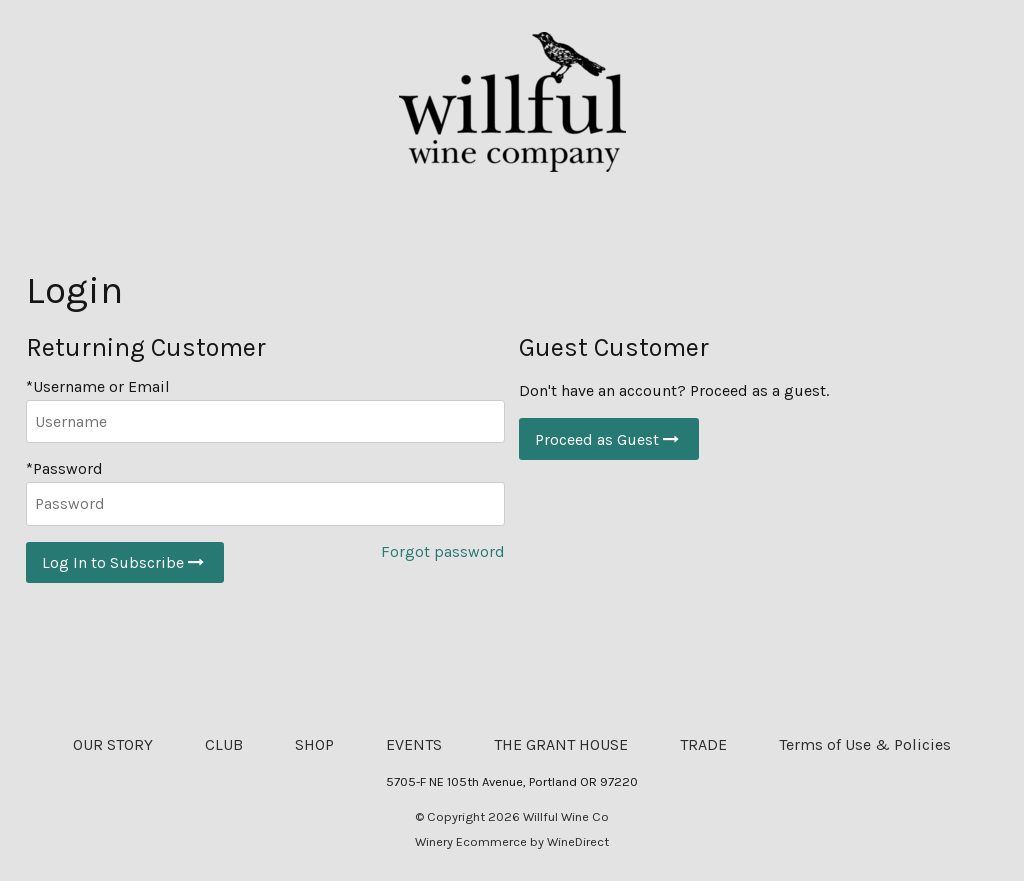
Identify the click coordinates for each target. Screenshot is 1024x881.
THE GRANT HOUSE (561, 744)
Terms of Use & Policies (865, 744)
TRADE (703, 744)
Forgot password (443, 551)
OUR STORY (113, 744)
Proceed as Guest (609, 439)
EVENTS (414, 744)
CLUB (224, 744)
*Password (64, 468)
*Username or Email (98, 386)
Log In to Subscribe (125, 562)
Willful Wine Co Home (512, 102)
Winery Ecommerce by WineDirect (512, 841)
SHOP (314, 744)
